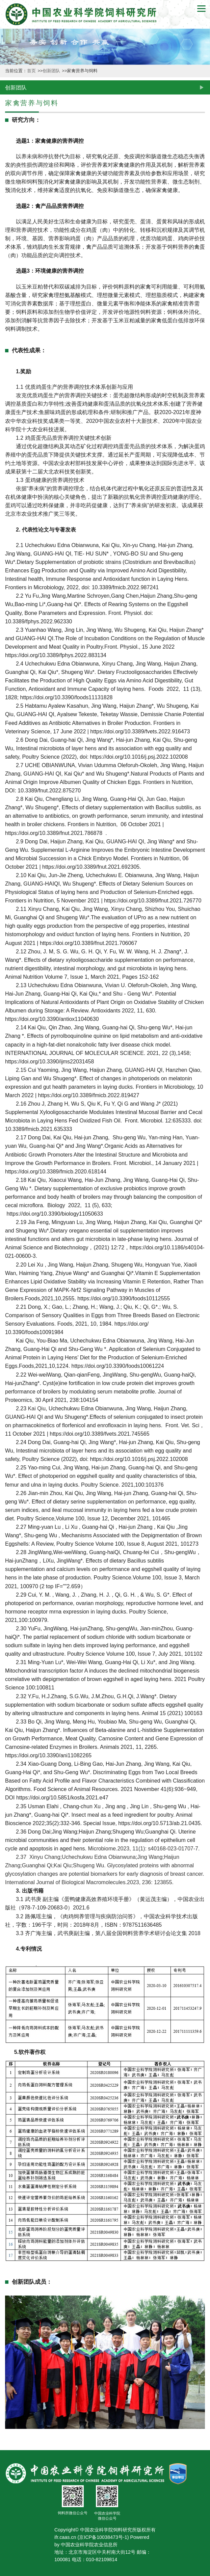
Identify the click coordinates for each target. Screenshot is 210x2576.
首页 (32, 71)
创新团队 (52, 71)
